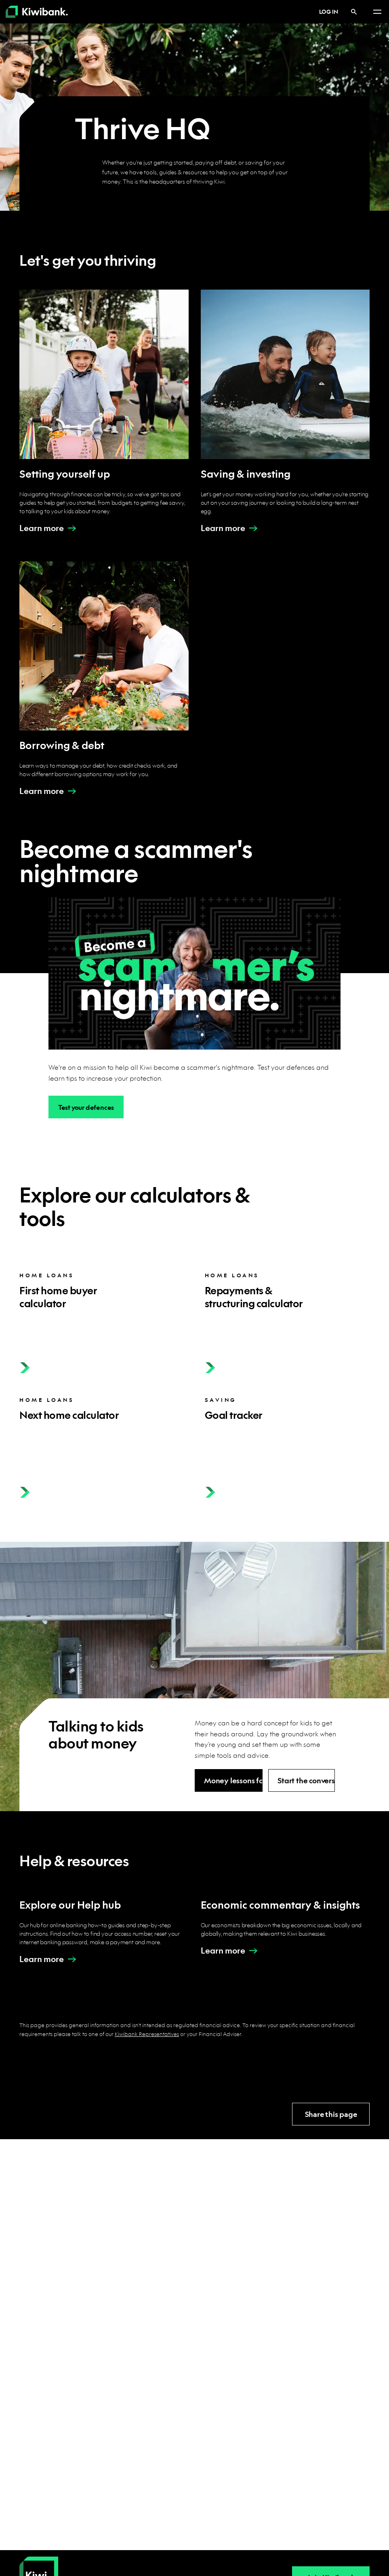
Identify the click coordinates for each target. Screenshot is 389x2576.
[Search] (354, 11)
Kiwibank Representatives (147, 2033)
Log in (324, 11)
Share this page (331, 2114)
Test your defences (86, 1107)
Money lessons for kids (233, 1780)
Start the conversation (306, 1780)
